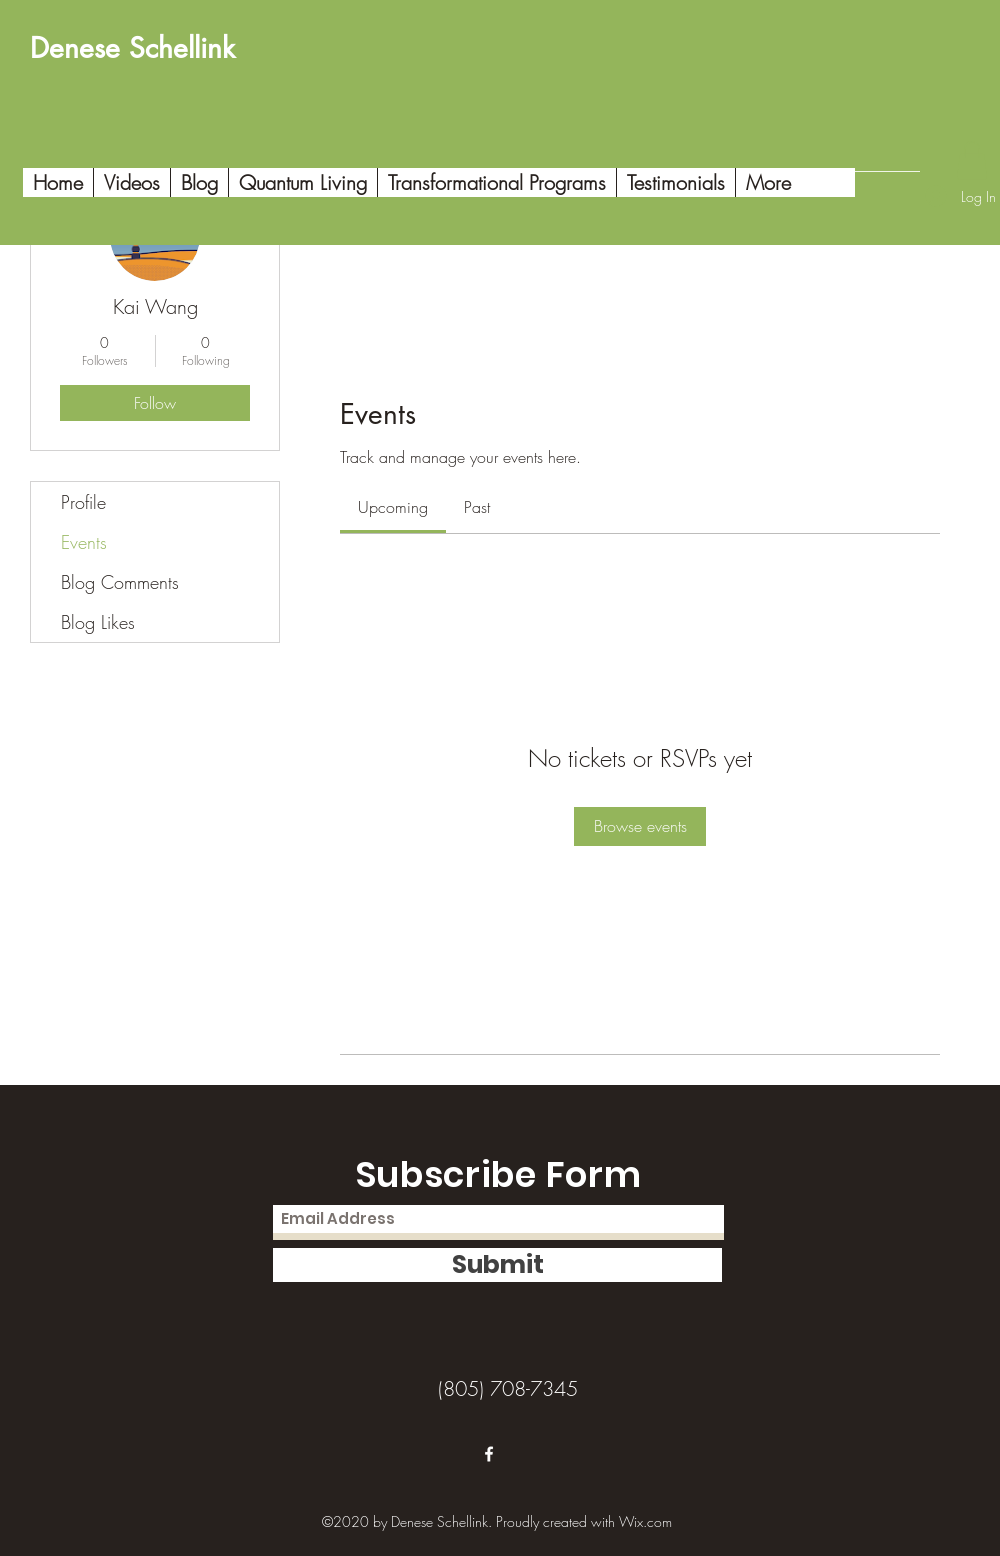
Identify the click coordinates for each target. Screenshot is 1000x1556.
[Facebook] (489, 1454)
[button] (972, 160)
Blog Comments (120, 582)
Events (84, 542)
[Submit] (497, 1265)
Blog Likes (98, 622)
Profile (83, 502)
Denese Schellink (132, 48)
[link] (393, 507)
